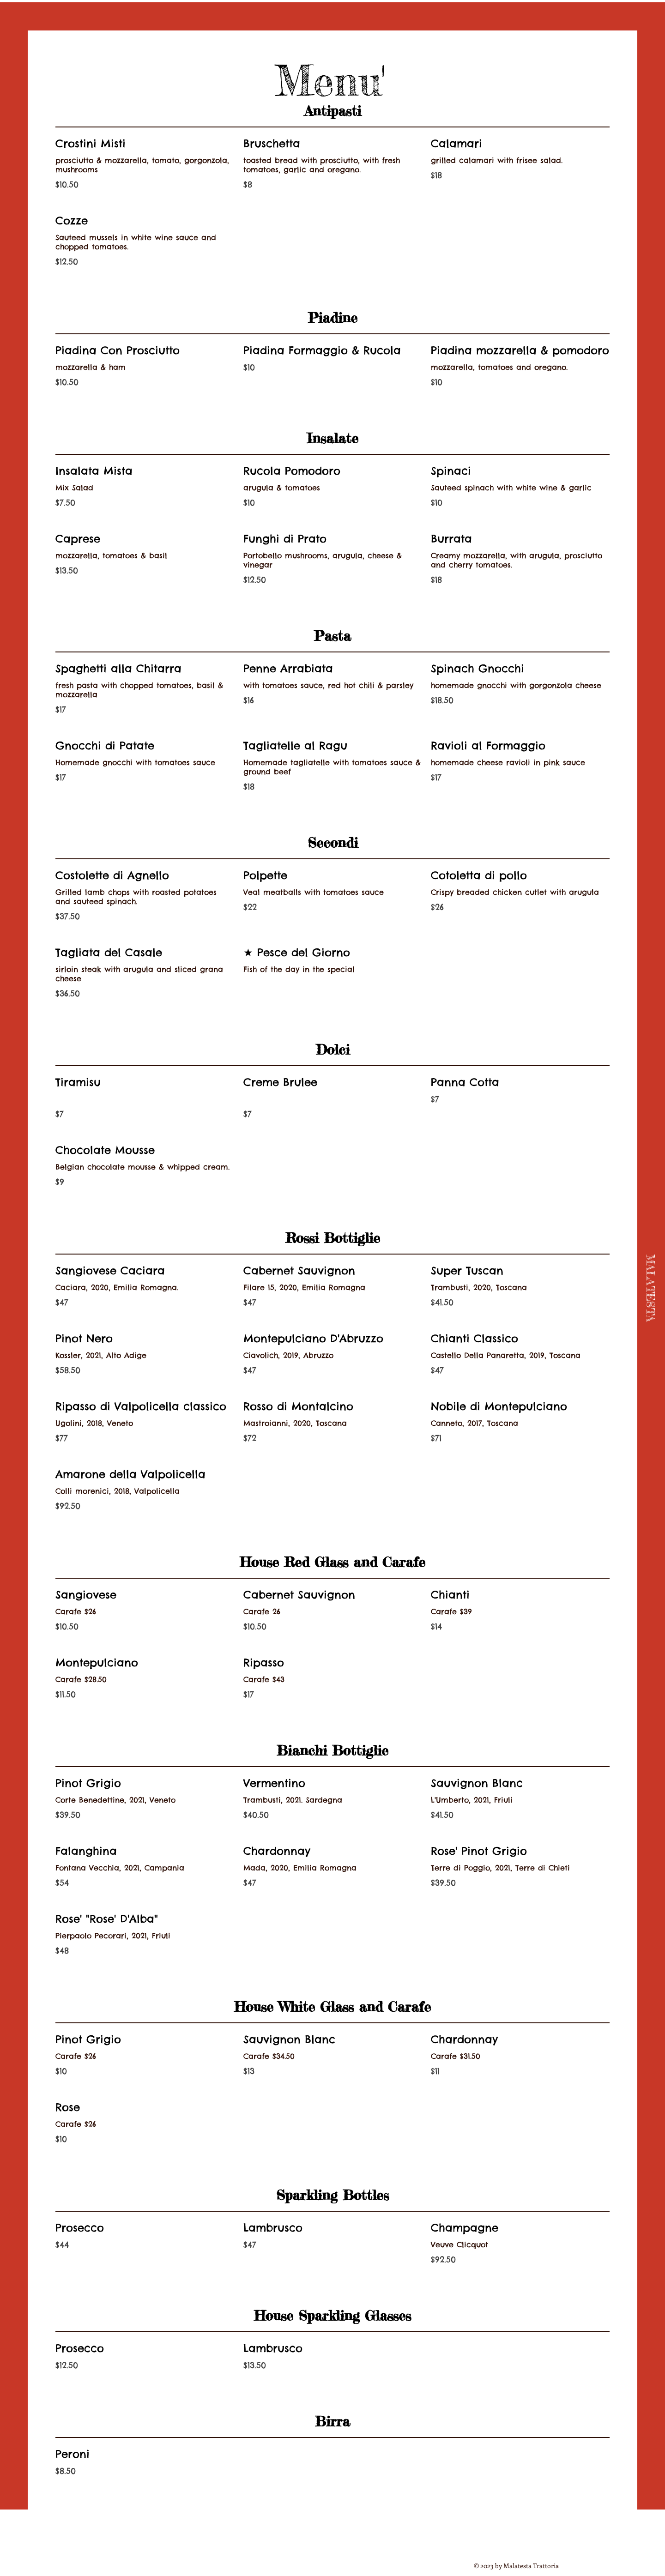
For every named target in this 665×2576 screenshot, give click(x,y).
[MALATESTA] (650, 1288)
